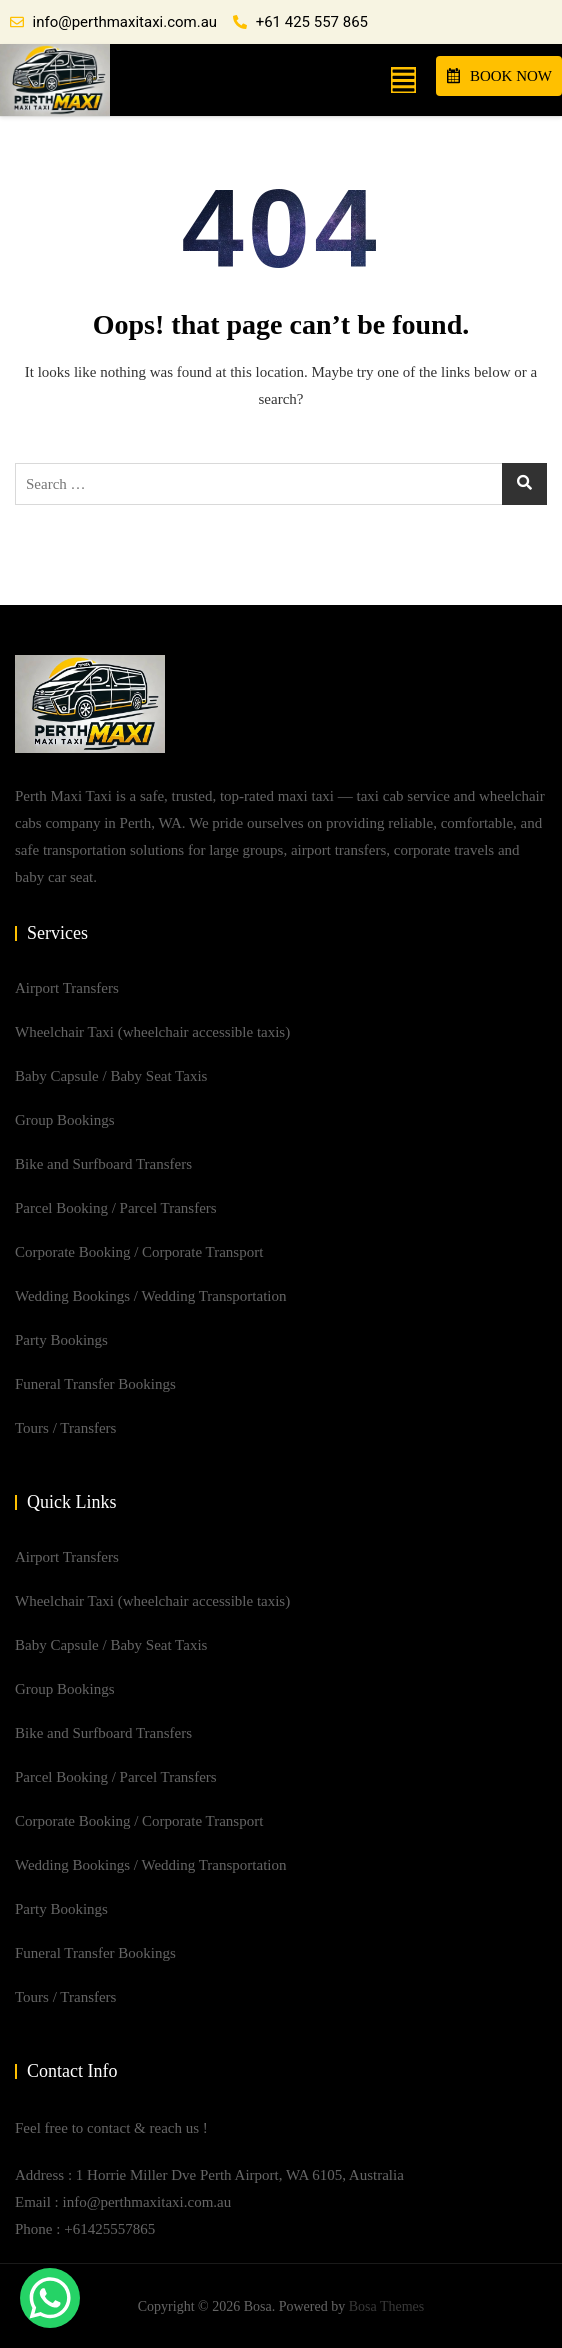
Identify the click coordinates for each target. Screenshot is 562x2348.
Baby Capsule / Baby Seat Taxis (111, 1076)
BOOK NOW (499, 76)
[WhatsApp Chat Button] (50, 2298)
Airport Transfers (67, 988)
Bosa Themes (387, 2306)
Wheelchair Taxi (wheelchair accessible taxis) (152, 1032)
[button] (403, 79)
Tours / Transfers (65, 1428)
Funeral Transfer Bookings (95, 1384)
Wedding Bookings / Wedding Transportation (150, 1296)
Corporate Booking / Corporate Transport (139, 1252)
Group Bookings (65, 1120)
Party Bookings (61, 1340)
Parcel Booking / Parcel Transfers (116, 1208)
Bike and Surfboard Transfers (103, 1164)
